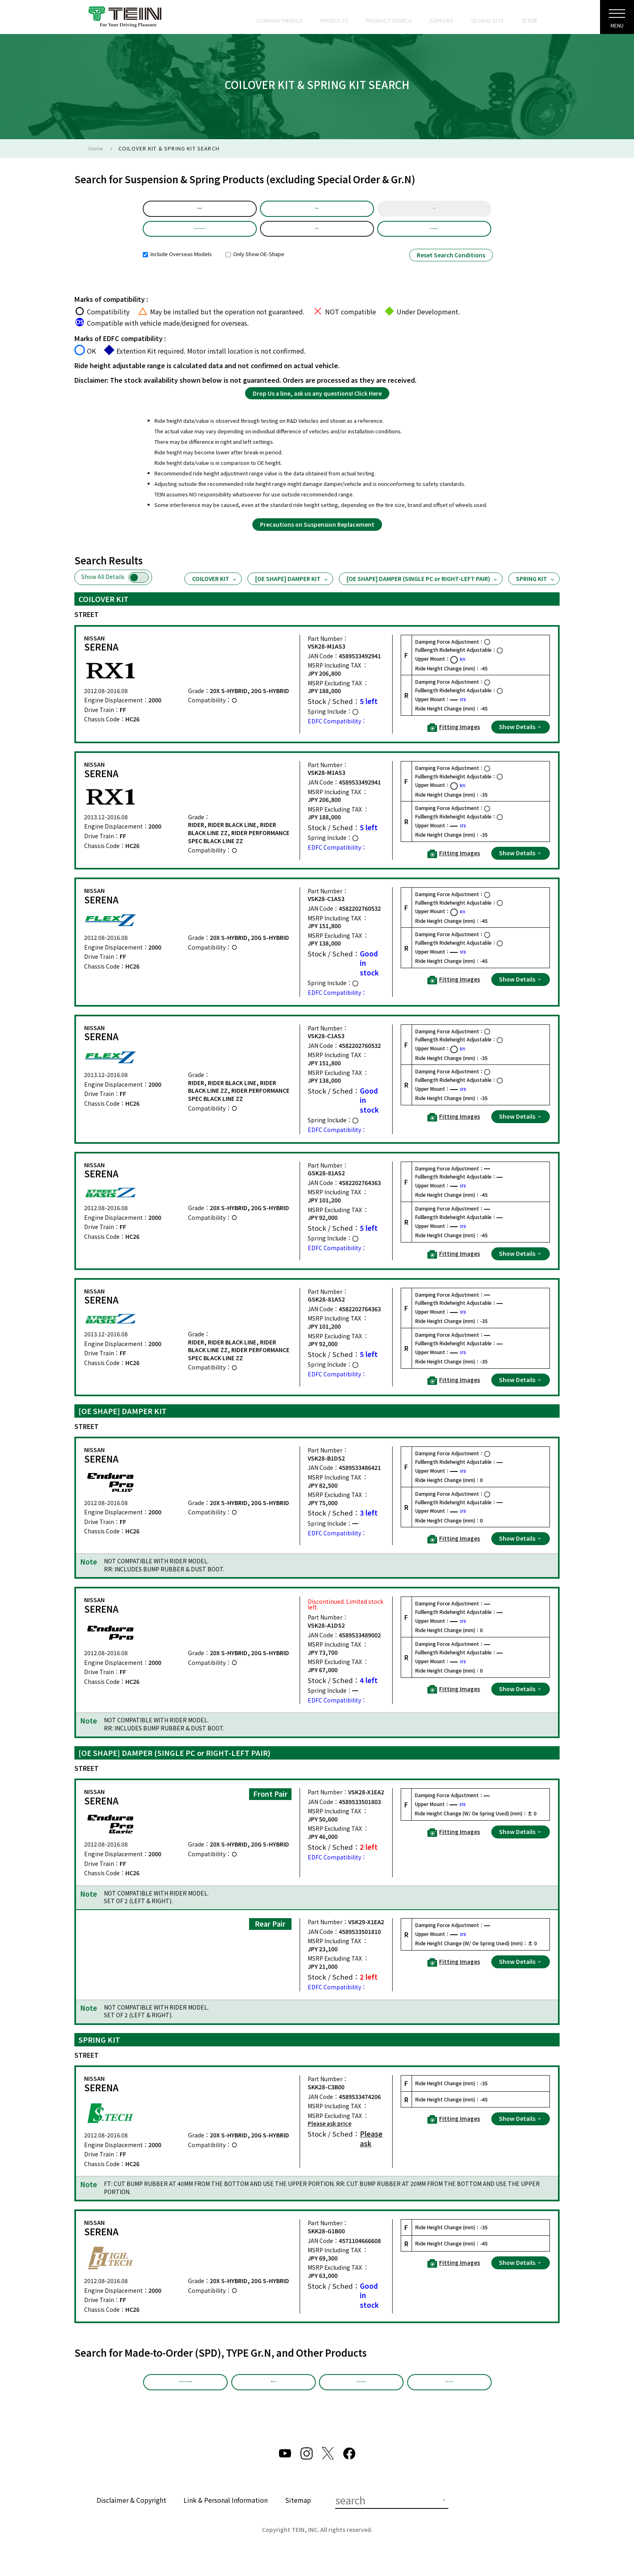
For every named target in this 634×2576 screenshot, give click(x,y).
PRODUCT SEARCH (389, 20)
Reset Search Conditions (451, 267)
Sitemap (298, 2518)
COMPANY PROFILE (279, 20)
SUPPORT (441, 20)
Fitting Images (453, 739)
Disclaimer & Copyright (131, 2518)
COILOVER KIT (214, 590)
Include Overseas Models (177, 265)
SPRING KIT (535, 590)
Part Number (434, 237)
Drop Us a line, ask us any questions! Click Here (317, 405)
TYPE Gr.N (273, 2396)
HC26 (317, 237)
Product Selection (199, 237)
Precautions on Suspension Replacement (317, 536)
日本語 (529, 20)
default (200, 211)
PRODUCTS (334, 20)
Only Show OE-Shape (255, 265)
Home (96, 148)
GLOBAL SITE (487, 20)
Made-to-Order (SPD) (185, 2396)
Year (434, 211)
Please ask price (329, 2135)
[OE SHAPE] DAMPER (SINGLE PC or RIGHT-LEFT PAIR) (422, 590)
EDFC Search (449, 2396)
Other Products (361, 2396)
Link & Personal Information (226, 2518)
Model (317, 211)
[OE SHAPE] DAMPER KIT (292, 590)
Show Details (520, 738)
